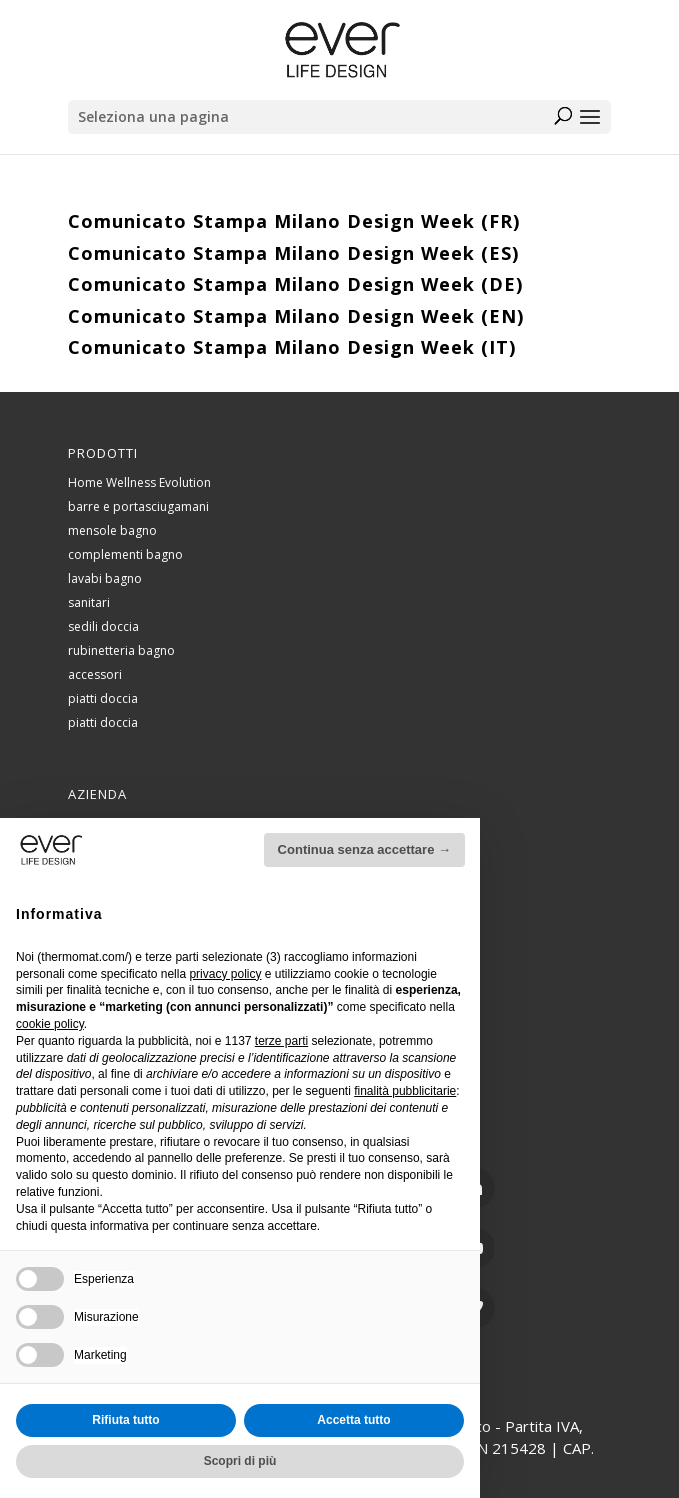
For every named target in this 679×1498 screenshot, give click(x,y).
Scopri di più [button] (240, 1461)
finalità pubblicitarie (405, 1091)
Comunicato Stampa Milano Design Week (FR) (294, 221)
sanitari (89, 602)
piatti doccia (103, 698)
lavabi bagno (105, 578)
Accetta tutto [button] (353, 1420)
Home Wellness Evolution (139, 482)
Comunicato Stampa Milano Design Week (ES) (293, 253)
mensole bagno (112, 530)
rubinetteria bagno (121, 650)
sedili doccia (103, 626)
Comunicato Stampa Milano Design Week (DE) (295, 284)
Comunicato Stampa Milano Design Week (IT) (292, 347)
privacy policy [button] (225, 974)
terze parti (281, 1041)
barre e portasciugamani (138, 506)
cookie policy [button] (50, 1024)
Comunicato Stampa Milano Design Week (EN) (296, 316)
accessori (95, 674)
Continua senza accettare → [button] (364, 849)
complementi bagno (125, 554)
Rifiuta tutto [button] (125, 1420)
